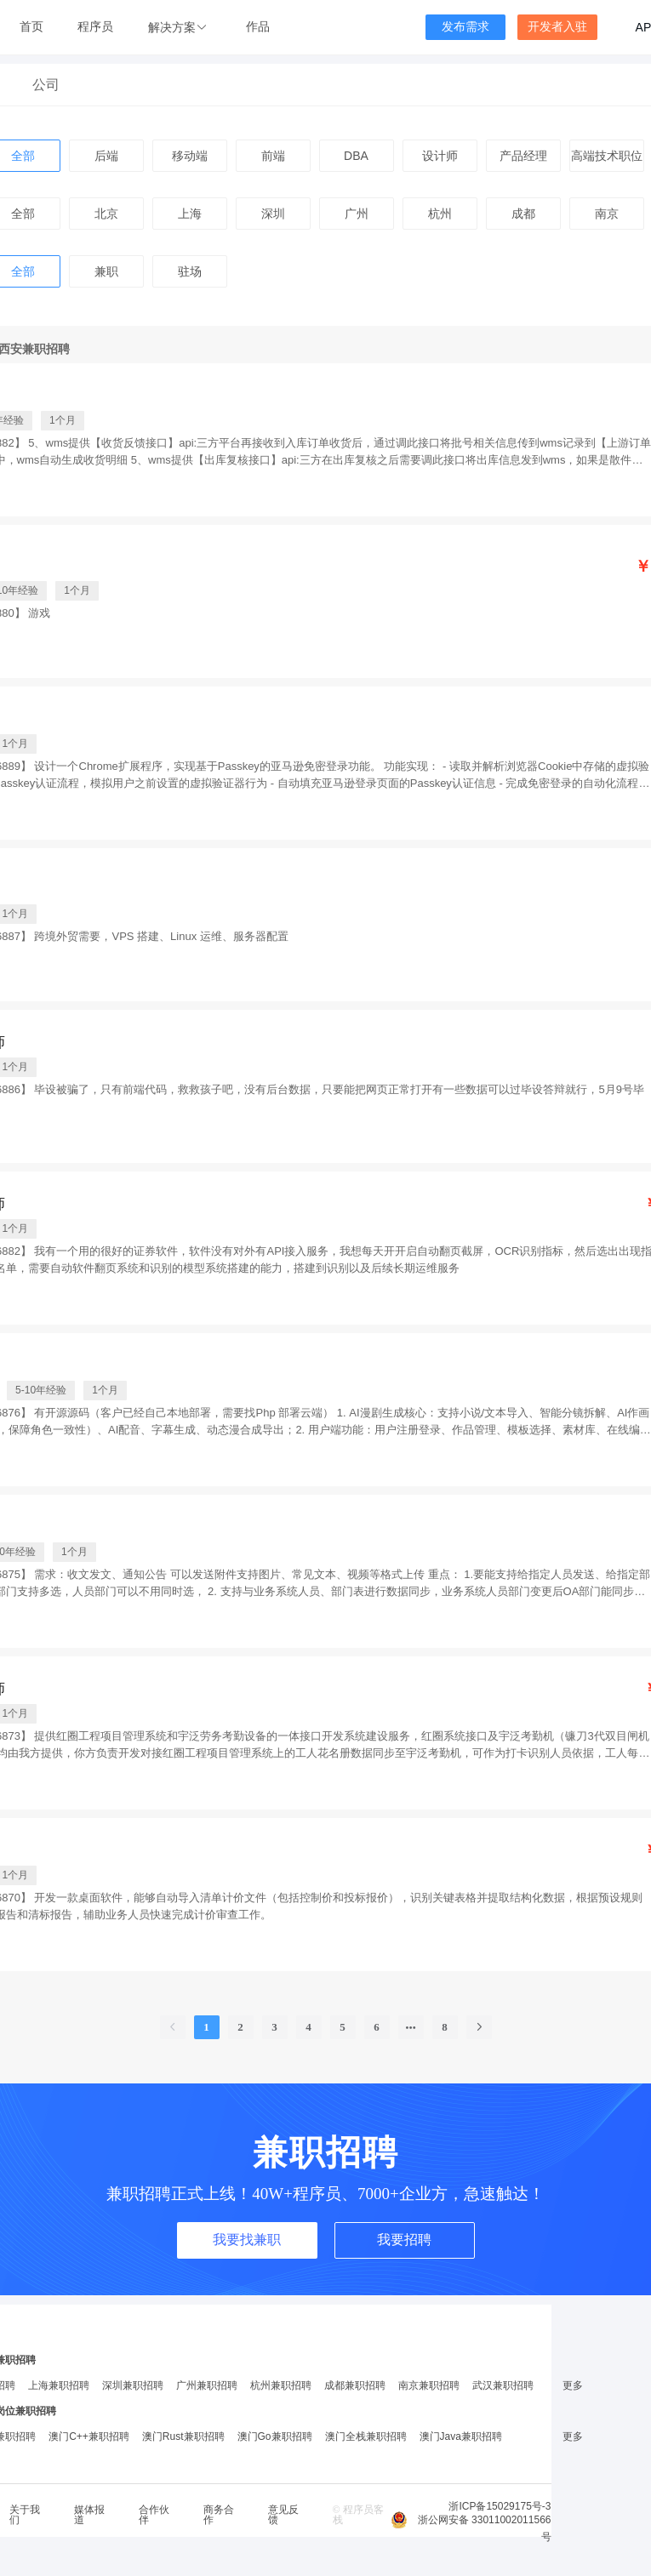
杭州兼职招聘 (280, 2385)
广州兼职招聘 (206, 2385)
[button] (179, 27)
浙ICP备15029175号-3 (499, 2506)
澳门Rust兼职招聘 (183, 2436)
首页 (31, 26)
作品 (258, 26)
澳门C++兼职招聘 (89, 2436)
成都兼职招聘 (354, 2385)
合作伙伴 (154, 2515)
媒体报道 (89, 2515)
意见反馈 (283, 2515)
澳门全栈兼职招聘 (366, 2436)
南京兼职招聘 (429, 2385)
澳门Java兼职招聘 (461, 2436)
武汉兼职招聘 (503, 2385)
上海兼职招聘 (58, 2385)
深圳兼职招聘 (132, 2385)
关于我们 (24, 2515)
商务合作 (218, 2515)
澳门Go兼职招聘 (274, 2436)
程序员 (95, 26)
